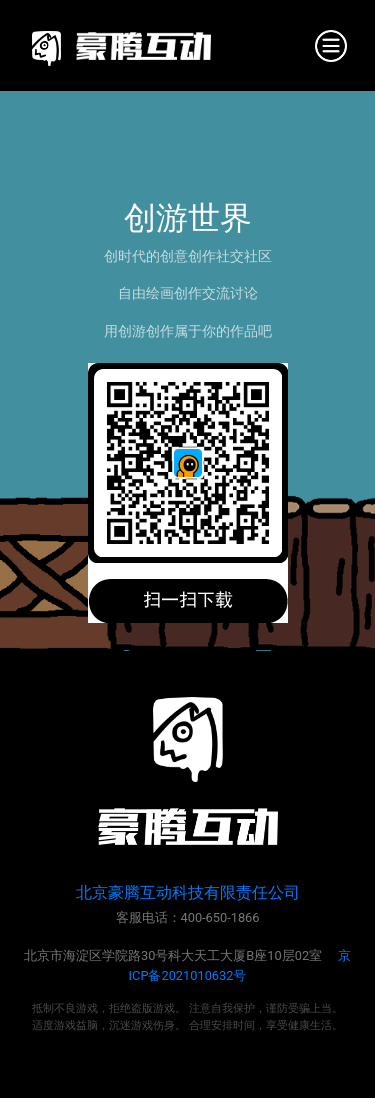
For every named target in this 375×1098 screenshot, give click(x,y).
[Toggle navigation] (331, 46)
